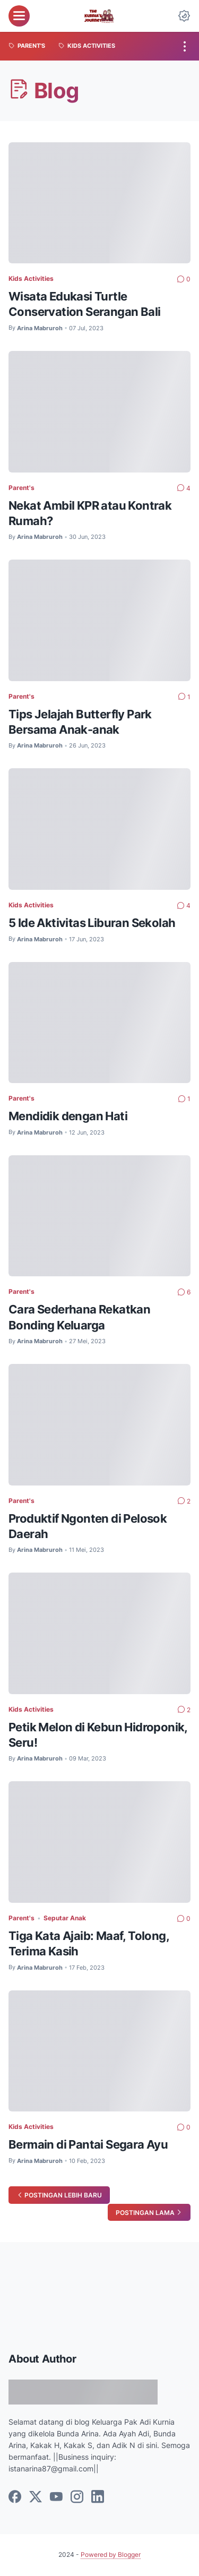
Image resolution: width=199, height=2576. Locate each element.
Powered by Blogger (111, 2554)
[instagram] (77, 2497)
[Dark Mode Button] (184, 16)
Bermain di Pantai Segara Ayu (88, 2144)
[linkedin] (97, 2497)
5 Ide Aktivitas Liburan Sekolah (91, 923)
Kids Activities (31, 278)
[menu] (19, 16)
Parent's (21, 488)
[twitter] (35, 2497)
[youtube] (56, 2497)
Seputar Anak (65, 1918)
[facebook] (14, 2497)
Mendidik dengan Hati (67, 1116)
